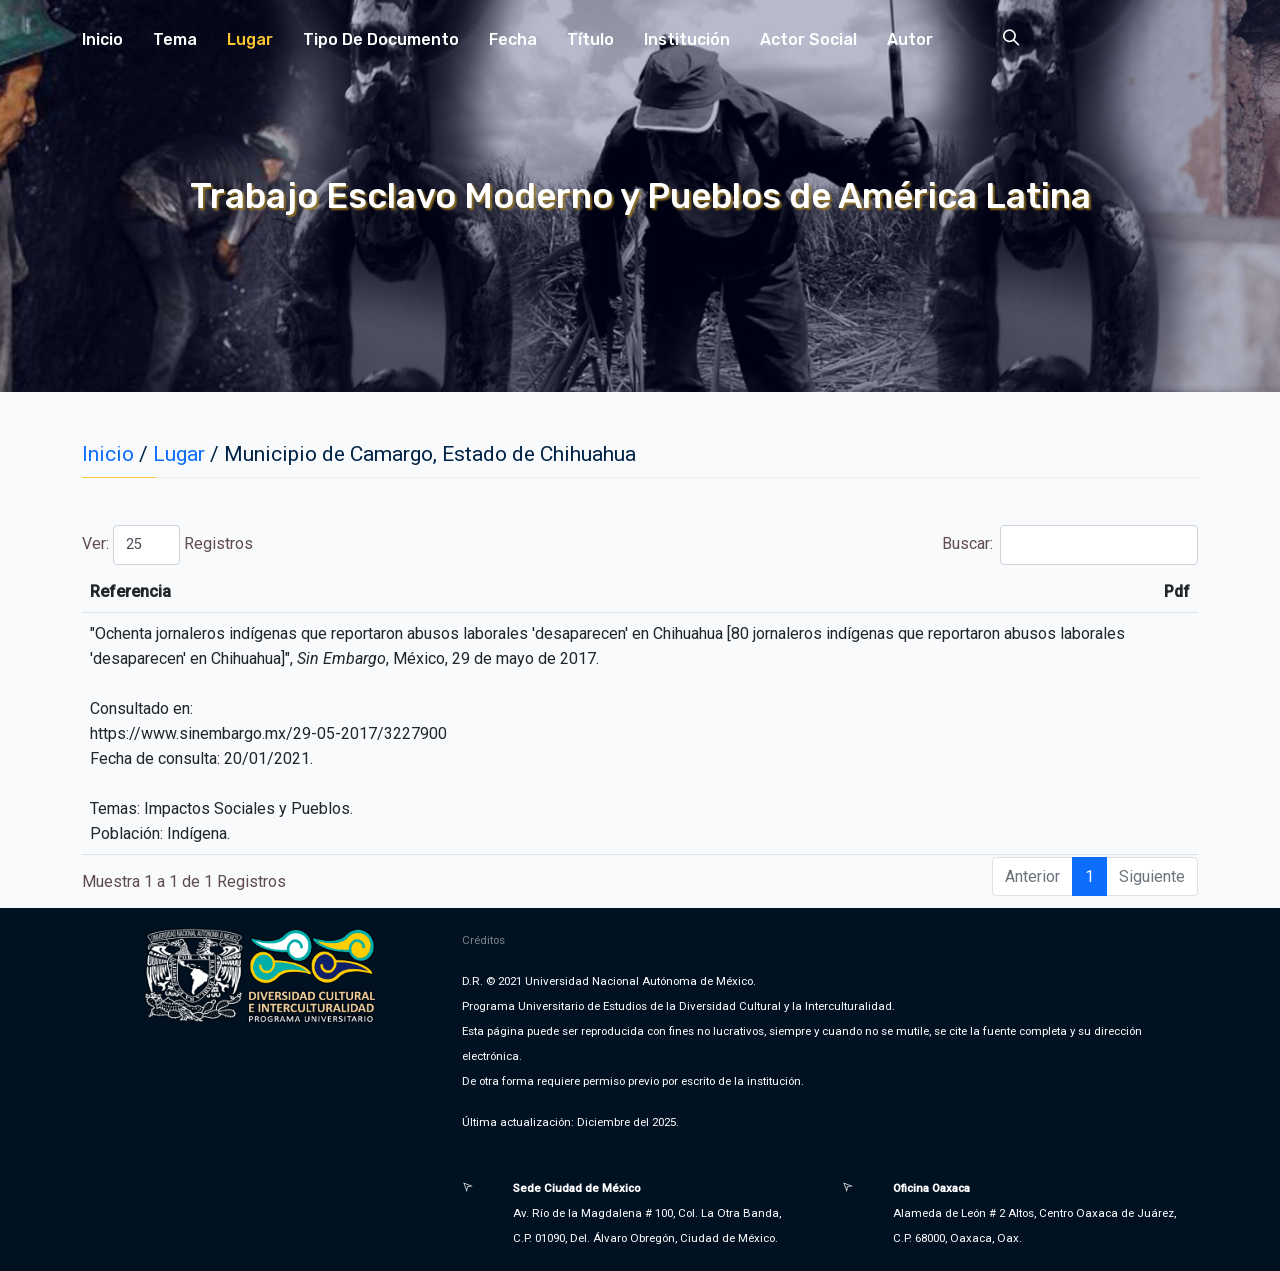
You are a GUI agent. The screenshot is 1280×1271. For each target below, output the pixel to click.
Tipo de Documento (381, 39)
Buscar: (1070, 545)
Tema (175, 39)
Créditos (483, 940)
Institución (687, 39)
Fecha (513, 39)
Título (590, 39)
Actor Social (808, 39)
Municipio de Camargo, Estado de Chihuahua (430, 454)
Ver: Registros (167, 545)
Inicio (102, 39)
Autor (910, 39)
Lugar (250, 39)
